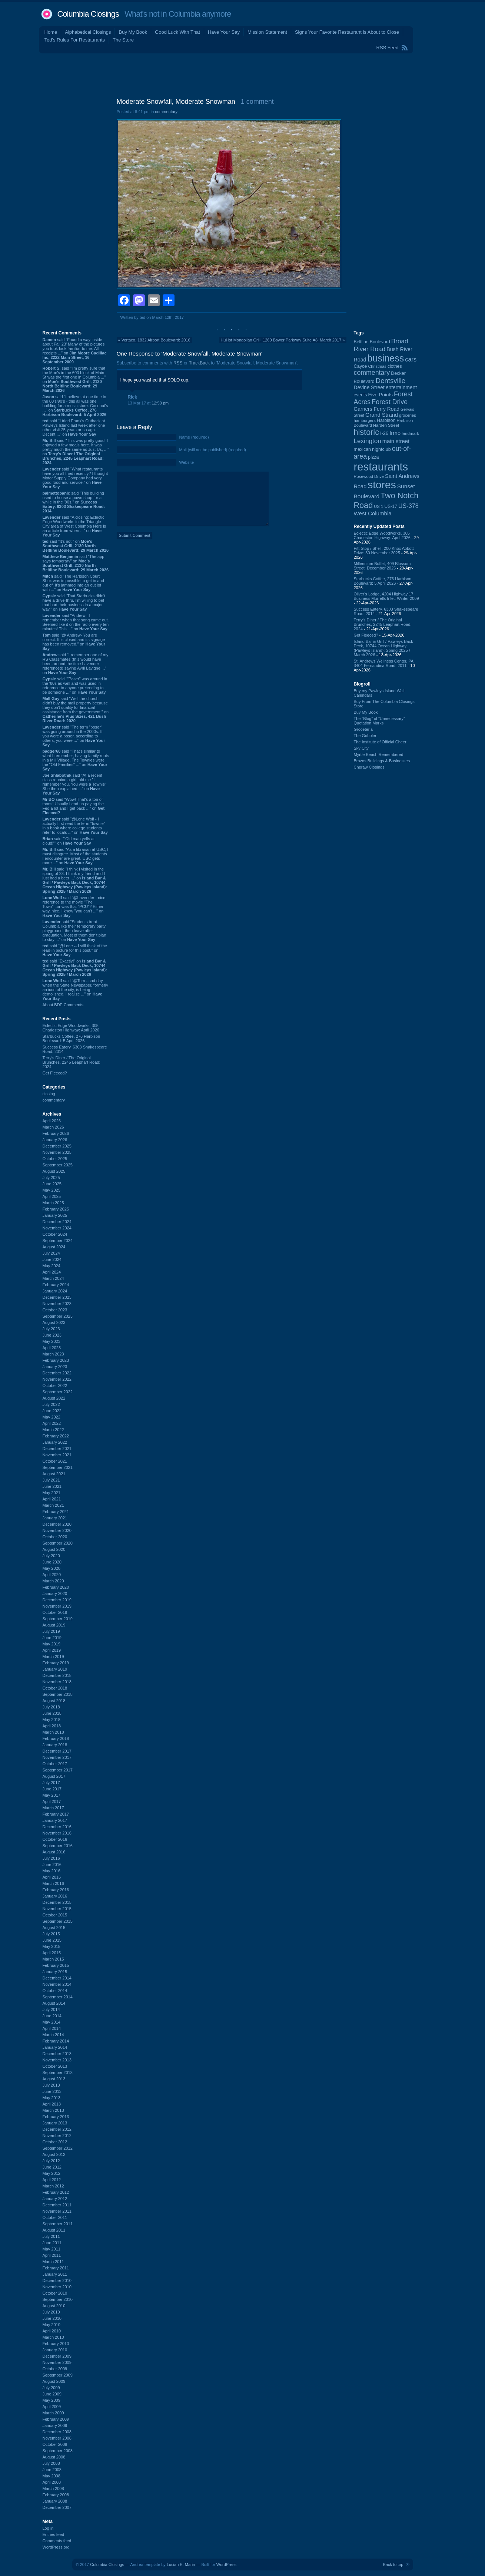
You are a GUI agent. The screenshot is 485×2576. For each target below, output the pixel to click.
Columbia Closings (88, 14)
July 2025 (51, 1177)
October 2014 (55, 1990)
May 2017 (51, 1795)
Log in (48, 2528)
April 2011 (52, 2255)
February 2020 (56, 1587)
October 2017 (55, 1763)
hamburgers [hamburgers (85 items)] (365, 420)
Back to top (393, 2564)
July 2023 (51, 1329)
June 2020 (52, 1562)
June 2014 (52, 2016)
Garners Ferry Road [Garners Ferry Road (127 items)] (377, 409)
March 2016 (53, 1883)
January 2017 (55, 1820)
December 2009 (57, 2356)
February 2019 (56, 1663)
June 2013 (52, 2091)
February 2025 (56, 1209)
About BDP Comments (63, 1005)
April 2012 (52, 2179)
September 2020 (58, 1543)
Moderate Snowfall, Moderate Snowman (176, 101)
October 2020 (55, 1537)
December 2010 (57, 2280)
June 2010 (52, 2318)
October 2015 (55, 1915)
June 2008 (52, 2469)
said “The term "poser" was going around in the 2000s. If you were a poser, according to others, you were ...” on (74, 736)
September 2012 (58, 2148)
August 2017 (54, 1776)
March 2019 (53, 1656)
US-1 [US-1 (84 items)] (378, 506)
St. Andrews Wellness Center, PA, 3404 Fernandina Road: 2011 (384, 663)
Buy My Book (133, 32)
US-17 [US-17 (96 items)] (391, 506)
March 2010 (53, 2337)
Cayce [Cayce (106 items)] (360, 366)
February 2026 (56, 1133)
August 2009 (54, 2381)
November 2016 (57, 1833)
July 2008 (51, 2463)
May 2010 (51, 2324)
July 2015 (51, 1934)
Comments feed (57, 2541)
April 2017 (52, 1801)
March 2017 (53, 1808)
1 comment (257, 101)
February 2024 (56, 1284)
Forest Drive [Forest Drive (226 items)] (390, 402)
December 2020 (57, 1524)
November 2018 (57, 1682)
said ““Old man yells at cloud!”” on (69, 840)
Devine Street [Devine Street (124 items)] (369, 387)
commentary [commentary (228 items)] (372, 372)
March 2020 (53, 1581)
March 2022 (53, 1429)
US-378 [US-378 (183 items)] (408, 505)
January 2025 (55, 1215)
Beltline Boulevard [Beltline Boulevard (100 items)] (372, 341)
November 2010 (57, 2287)
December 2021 (57, 1448)
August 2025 (54, 1171)
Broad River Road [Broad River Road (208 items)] (381, 345)
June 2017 (52, 1789)
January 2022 (55, 1442)
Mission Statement (267, 32)
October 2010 (55, 2293)
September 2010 (58, 2299)
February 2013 (56, 2116)
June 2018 (52, 1713)
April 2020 (52, 1574)
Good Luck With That (177, 32)
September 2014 (58, 1997)
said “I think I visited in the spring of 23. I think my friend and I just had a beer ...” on (75, 880)
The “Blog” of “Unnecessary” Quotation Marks (379, 720)
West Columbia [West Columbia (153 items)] (373, 513)
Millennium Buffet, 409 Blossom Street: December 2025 (382, 565)
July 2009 (51, 2387)
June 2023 (52, 1335)
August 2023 (54, 1322)
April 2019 (52, 1650)
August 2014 (54, 2003)
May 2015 (51, 1946)
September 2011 (58, 2224)
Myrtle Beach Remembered (378, 754)
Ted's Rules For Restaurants (74, 40)
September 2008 (58, 2450)
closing (49, 1094)
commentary (54, 1100)
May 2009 (51, 2400)
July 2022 (51, 1404)
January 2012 (55, 2198)
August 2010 (54, 2305)
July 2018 (51, 1707)
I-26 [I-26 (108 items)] (384, 433)
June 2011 (52, 2242)
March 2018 (53, 1732)
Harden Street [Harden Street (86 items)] (386, 425)
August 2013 (54, 2079)
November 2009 (57, 2362)
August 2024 (54, 1247)
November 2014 (57, 1984)
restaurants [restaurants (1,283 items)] (381, 466)
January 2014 (55, 2047)
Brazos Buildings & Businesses (382, 761)
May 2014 (51, 2022)
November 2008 (57, 2438)
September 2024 (58, 1240)
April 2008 (52, 2482)
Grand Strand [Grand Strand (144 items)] (381, 415)
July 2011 (51, 2236)
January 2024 (55, 1291)
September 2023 (58, 1316)
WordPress (226, 2564)
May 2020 (51, 1568)
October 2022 (55, 1385)
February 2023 (56, 1360)
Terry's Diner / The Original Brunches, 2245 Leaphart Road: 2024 (71, 1062)
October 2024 (55, 1234)
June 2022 (52, 1410)
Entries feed (53, 2534)
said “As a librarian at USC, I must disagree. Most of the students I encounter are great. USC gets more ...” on (76, 856)
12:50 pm (160, 403)
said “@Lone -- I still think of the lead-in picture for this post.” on (75, 950)
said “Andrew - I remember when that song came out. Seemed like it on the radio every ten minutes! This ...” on (76, 622)
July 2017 (51, 1782)
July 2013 (51, 2085)
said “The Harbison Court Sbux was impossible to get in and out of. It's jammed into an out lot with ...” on (73, 583)
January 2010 (55, 2350)
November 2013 (57, 2060)
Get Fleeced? (55, 1073)
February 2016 (56, 1890)
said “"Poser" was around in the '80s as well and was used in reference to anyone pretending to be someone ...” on (75, 685)
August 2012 (54, 2154)
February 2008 (56, 2495)
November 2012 (57, 2135)
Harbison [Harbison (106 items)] (386, 420)
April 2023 (52, 1347)
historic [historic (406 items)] (366, 432)
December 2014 (57, 1978)
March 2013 (53, 2110)
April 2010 (52, 2331)
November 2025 (57, 1152)
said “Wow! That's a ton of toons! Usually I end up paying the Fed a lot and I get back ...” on (74, 806)
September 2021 (58, 1467)
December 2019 (57, 1600)
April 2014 (52, 2028)
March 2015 (53, 1959)
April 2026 (52, 1121)
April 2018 (52, 1726)
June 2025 (52, 1184)
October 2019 (55, 1612)
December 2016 (57, 1826)
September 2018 (58, 1694)
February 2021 (56, 1511)
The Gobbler (365, 735)
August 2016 (54, 1852)
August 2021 (54, 1474)
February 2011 (56, 2268)
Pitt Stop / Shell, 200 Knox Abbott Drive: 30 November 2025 (384, 550)
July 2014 (51, 2009)
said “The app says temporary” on (76, 563)
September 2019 (58, 1618)
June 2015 (52, 1940)
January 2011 (55, 2274)
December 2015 (57, 1902)
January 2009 (55, 2425)
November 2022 (57, 1379)
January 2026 (55, 1139)
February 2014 (56, 2041)
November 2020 (57, 1530)
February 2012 (56, 2192)
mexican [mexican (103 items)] (362, 449)
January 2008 (55, 2501)
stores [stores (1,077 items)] (382, 485)
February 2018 (56, 1738)
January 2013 (55, 2123)
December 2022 (57, 1373)
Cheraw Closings (369, 767)
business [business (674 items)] (386, 358)
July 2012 (51, 2161)
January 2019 (55, 1669)
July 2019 (51, 1631)
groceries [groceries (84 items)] (407, 415)
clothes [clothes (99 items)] (395, 366)
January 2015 (55, 1971)
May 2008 (51, 2476)
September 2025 (58, 1165)
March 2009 (53, 2413)
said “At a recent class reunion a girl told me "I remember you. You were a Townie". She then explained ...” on (75, 784)
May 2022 (51, 1417)
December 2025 (57, 1146)
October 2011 (55, 2217)
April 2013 (52, 2104)
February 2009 (56, 2419)
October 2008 (55, 2444)
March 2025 (53, 1203)
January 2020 (55, 1593)
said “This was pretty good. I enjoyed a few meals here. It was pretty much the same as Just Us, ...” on (76, 451)
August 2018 (54, 1700)
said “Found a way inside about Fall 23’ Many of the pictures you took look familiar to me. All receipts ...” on (75, 350)
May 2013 (51, 2098)
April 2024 (52, 1272)
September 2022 (58, 1392)
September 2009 (58, 2375)
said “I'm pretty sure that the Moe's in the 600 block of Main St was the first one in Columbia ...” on (74, 379)
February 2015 (56, 1965)
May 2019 (51, 1644)
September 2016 (58, 1845)
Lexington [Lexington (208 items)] (367, 441)
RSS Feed (387, 47)
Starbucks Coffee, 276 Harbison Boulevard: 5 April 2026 (71, 1038)
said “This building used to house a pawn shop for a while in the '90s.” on (74, 502)
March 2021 (53, 1505)
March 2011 (53, 2261)
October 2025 (55, 1158)
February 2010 (56, 2343)
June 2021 (52, 1486)
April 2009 (52, 2406)
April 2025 (52, 1196)
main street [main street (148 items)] (395, 441)
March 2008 (53, 2488)
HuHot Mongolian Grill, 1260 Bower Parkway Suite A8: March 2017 (280, 340)
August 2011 (54, 2230)
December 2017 (57, 1751)
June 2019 (52, 1637)
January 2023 (55, 1366)
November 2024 (57, 1228)
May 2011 (51, 2249)
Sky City (361, 748)
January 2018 (55, 1745)
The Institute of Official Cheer (380, 742)
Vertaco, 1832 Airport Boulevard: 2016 (156, 340)
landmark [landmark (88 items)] (410, 433)
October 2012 (55, 2142)
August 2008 (54, 2457)
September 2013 (58, 2072)
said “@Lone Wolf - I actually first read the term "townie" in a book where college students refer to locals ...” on (75, 826)
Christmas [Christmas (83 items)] (377, 366)
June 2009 (52, 2394)
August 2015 (54, 1927)
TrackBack (199, 363)
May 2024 (51, 1266)
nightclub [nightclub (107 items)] (381, 449)
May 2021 (51, 1492)
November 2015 (57, 1908)
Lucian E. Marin (181, 2564)
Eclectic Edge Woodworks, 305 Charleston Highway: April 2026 (71, 1027)
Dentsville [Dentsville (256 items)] (390, 380)
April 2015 (52, 1953)
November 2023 (57, 1303)
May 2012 (51, 2173)
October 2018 (55, 1688)
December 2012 (57, 2129)
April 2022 (52, 1423)
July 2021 (51, 1480)
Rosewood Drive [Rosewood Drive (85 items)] (369, 476)
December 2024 (57, 1221)
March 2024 (53, 1278)
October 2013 (55, 2066)
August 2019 (54, 1625)
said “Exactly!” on (75, 968)
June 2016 (52, 1864)
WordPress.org (56, 2547)
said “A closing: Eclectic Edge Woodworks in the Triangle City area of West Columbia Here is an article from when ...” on (74, 526)
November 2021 (57, 1455)
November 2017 (57, 1757)
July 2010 (51, 2312)
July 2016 (51, 1858)
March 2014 (53, 2034)
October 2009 (55, 2369)
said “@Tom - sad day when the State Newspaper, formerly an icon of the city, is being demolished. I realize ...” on (75, 989)
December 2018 (57, 1675)
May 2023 (51, 1341)
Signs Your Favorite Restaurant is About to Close (347, 32)
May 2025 (51, 1190)
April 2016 (52, 1877)
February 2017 (56, 1814)
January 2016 (55, 1896)
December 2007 (57, 2507)
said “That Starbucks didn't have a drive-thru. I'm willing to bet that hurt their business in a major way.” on (74, 602)
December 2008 (57, 2432)
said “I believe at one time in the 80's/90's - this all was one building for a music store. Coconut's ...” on (75, 405)
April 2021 (52, 1499)
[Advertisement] (243, 73)
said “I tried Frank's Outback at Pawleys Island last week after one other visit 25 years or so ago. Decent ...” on (74, 427)
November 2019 (57, 1606)
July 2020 (51, 1555)
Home (50, 32)
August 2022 (54, 1398)
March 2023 (53, 1354)
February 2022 (56, 1436)
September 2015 (58, 1921)
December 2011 (57, 2205)
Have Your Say (224, 32)
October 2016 (55, 1839)
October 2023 (55, 1310)
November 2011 (57, 2211)
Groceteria (363, 729)
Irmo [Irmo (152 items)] (395, 433)
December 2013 (57, 2053)
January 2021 (55, 1518)
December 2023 (57, 1297)
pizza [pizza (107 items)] (373, 457)
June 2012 (52, 2167)
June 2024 (52, 1259)
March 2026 (53, 1127)
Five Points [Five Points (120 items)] (380, 394)
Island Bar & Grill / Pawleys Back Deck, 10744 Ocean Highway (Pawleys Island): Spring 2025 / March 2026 (383, 648)
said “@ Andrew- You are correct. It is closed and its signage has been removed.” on (74, 642)
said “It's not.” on (76, 545)
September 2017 (58, 1770)
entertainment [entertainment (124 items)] (401, 387)
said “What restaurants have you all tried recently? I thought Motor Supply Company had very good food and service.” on (75, 478)
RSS (178, 363)
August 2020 (54, 1549)
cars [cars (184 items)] (410, 359)
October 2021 (55, 1461)
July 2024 (51, 1253)
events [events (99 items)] (360, 394)
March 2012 (53, 2186)
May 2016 (51, 1871)
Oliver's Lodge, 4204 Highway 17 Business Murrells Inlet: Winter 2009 (386, 596)
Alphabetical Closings (88, 32)
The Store (123, 40)
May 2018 (51, 1719)
